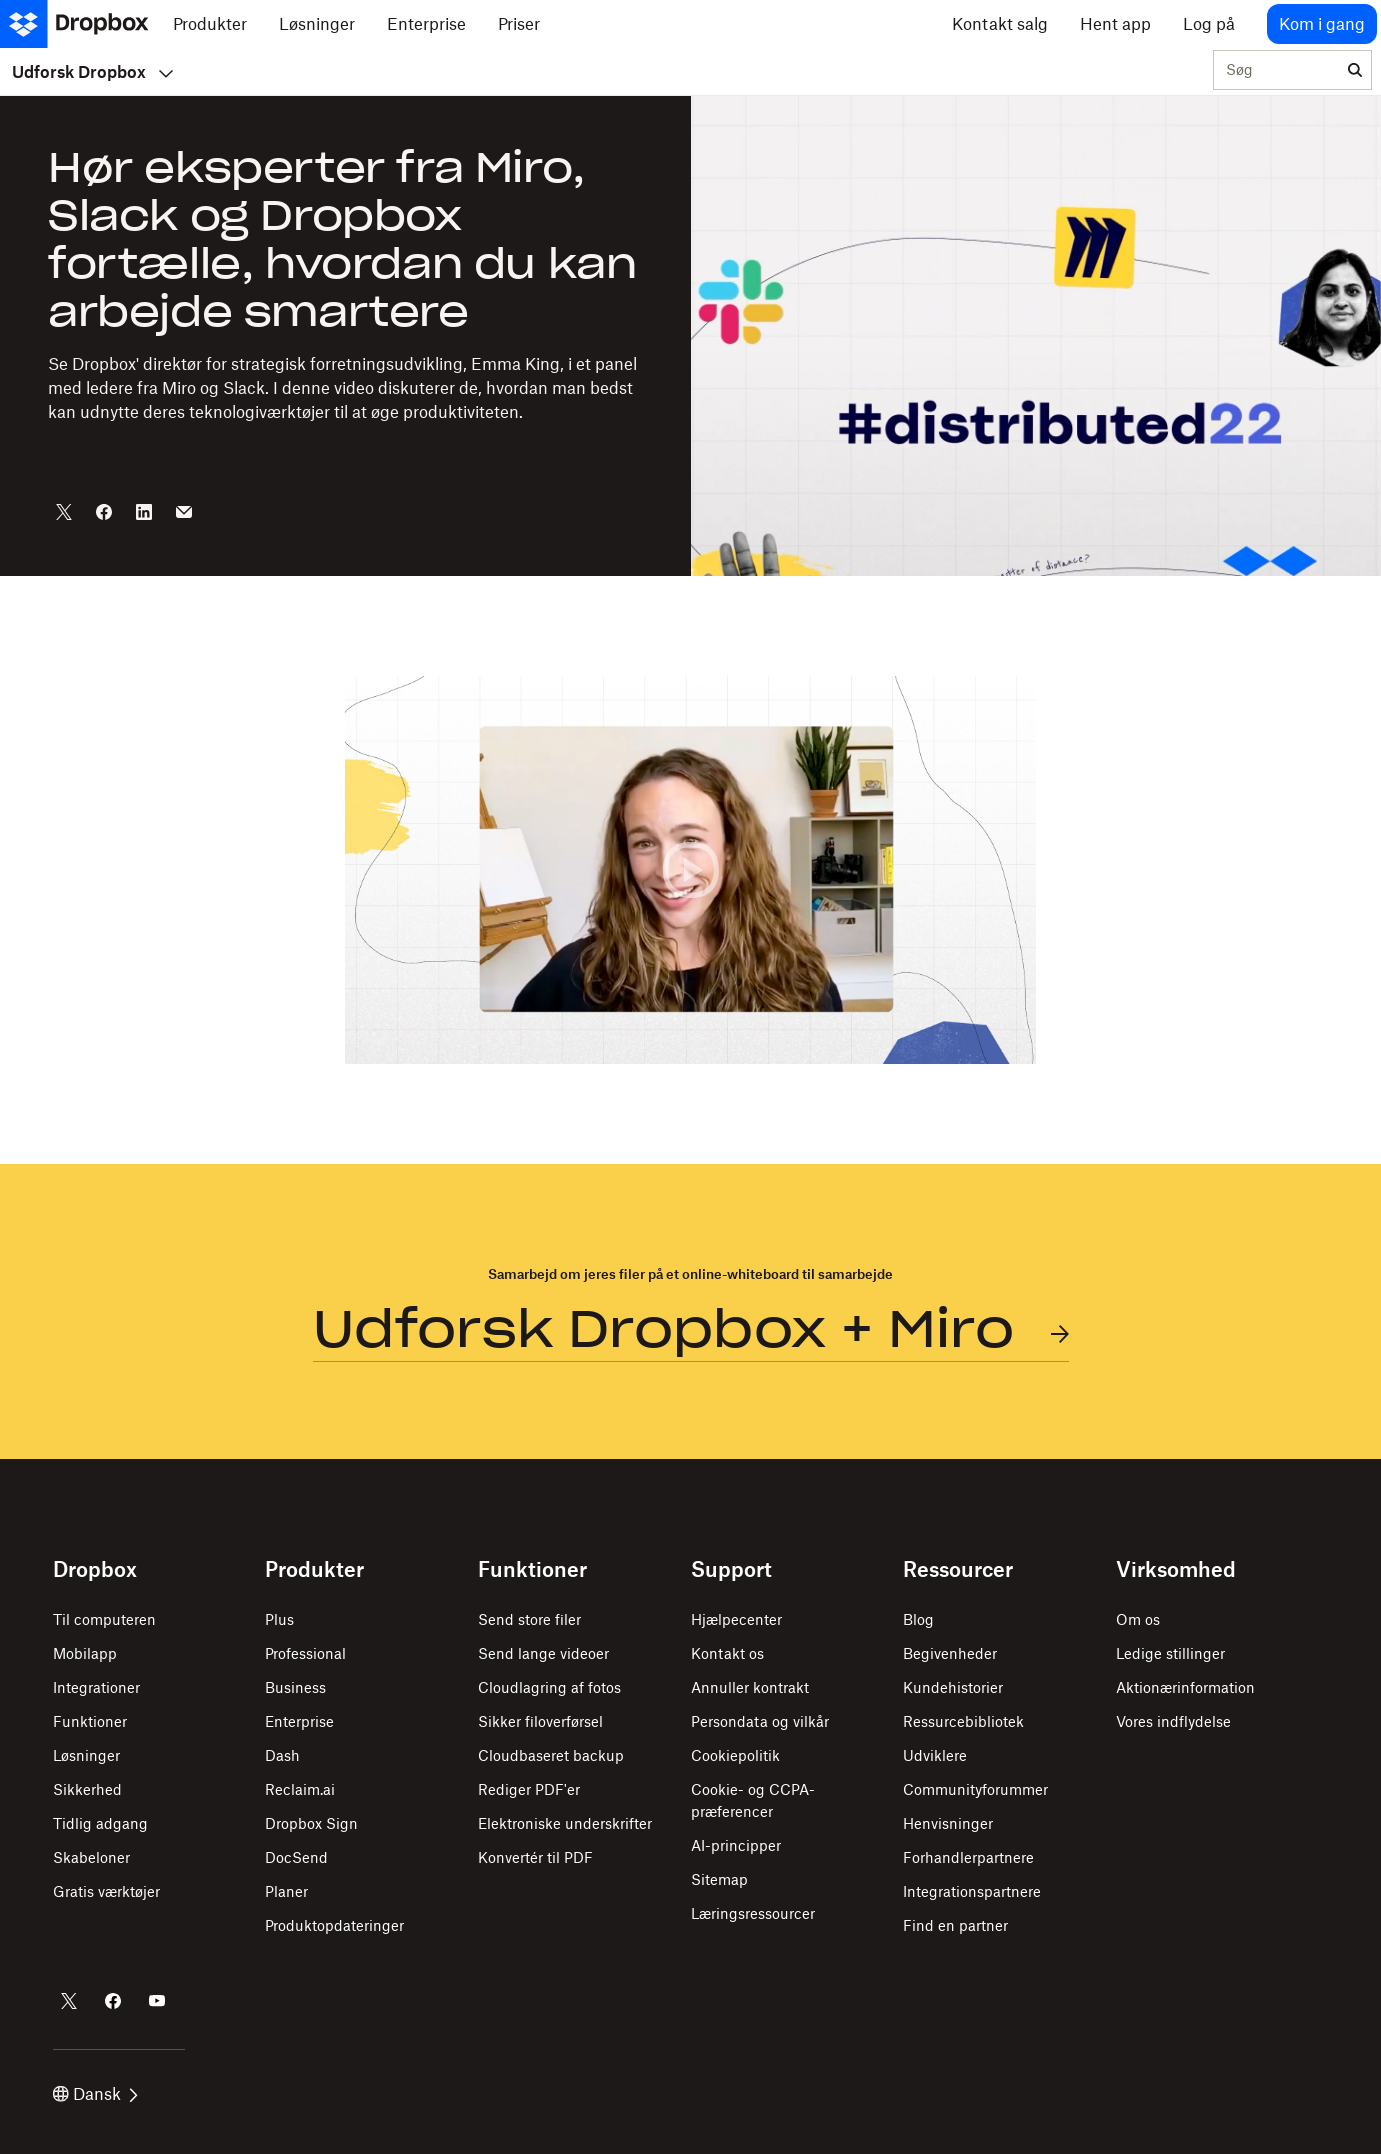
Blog (918, 1619)
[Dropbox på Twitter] (69, 2001)
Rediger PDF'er (529, 1789)
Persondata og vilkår (760, 1721)
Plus (279, 1619)
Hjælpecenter (736, 1619)
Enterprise (299, 1721)
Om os (1138, 1619)
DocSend (296, 1857)
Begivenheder (950, 1653)
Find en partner (955, 1925)
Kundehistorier (953, 1687)
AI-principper (736, 1845)
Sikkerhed (87, 1789)
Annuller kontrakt (750, 1687)
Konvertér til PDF (535, 1857)
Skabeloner (91, 1857)
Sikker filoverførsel (540, 1721)
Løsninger (86, 1755)
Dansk (95, 2094)
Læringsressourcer (753, 1913)
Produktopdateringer (334, 1925)
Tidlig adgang (100, 1823)
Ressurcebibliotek (963, 1721)
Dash (282, 1755)
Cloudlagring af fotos (549, 1687)
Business (295, 1687)
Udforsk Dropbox (92, 72)
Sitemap (719, 1879)
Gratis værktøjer (106, 1891)
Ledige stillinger (1170, 1653)
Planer (286, 1891)
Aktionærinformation (1185, 1687)
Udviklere (935, 1755)
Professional (305, 1653)
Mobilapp (85, 1653)
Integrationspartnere (972, 1891)
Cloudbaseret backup (551, 1755)
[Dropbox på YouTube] (157, 2001)
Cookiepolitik (735, 1755)
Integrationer (96, 1687)
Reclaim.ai (300, 1789)
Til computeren (104, 1619)
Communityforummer (975, 1789)
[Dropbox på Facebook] (113, 2001)
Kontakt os (727, 1653)
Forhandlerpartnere (968, 1857)
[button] (690, 870)
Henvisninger (948, 1823)
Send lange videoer (543, 1653)
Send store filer (529, 1619)
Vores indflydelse (1173, 1721)
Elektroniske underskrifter (565, 1823)
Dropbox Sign (311, 1823)
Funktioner (90, 1721)
